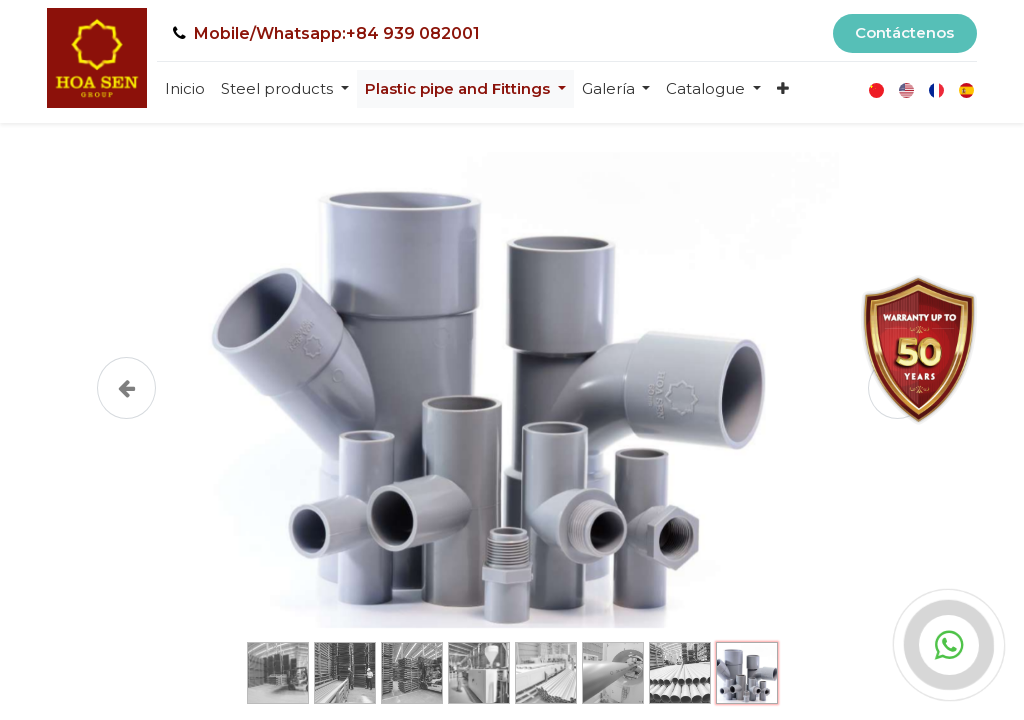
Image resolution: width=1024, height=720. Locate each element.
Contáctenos (904, 32)
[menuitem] (185, 89)
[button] (783, 89)
